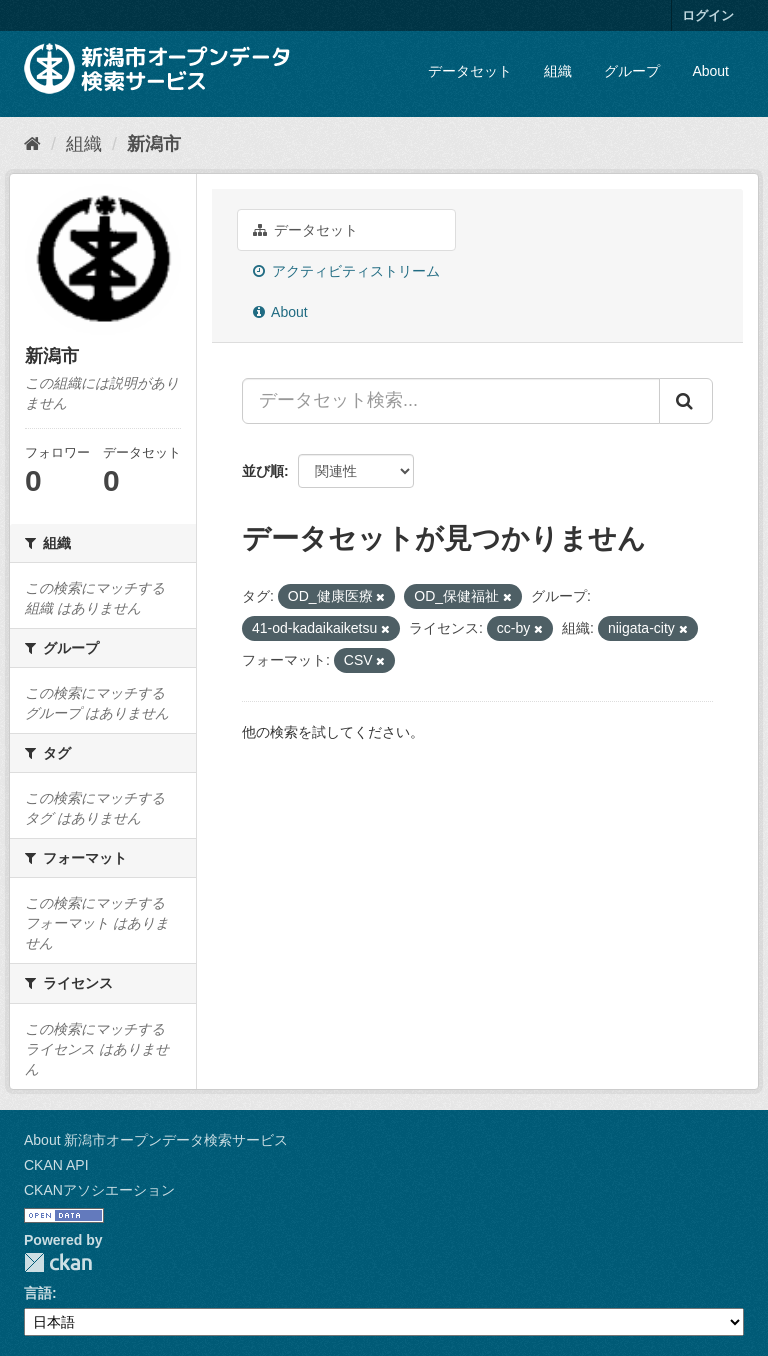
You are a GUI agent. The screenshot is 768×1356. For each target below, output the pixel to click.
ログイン (708, 15)
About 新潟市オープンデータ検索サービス (156, 1140)
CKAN (58, 1262)
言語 (38, 1293)
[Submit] (686, 401)
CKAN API (56, 1165)
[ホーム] (32, 144)
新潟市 (154, 144)
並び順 (263, 471)
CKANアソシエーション (99, 1190)
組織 (558, 71)
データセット (470, 71)
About (710, 71)
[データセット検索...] (451, 401)
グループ (632, 71)
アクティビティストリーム (346, 271)
